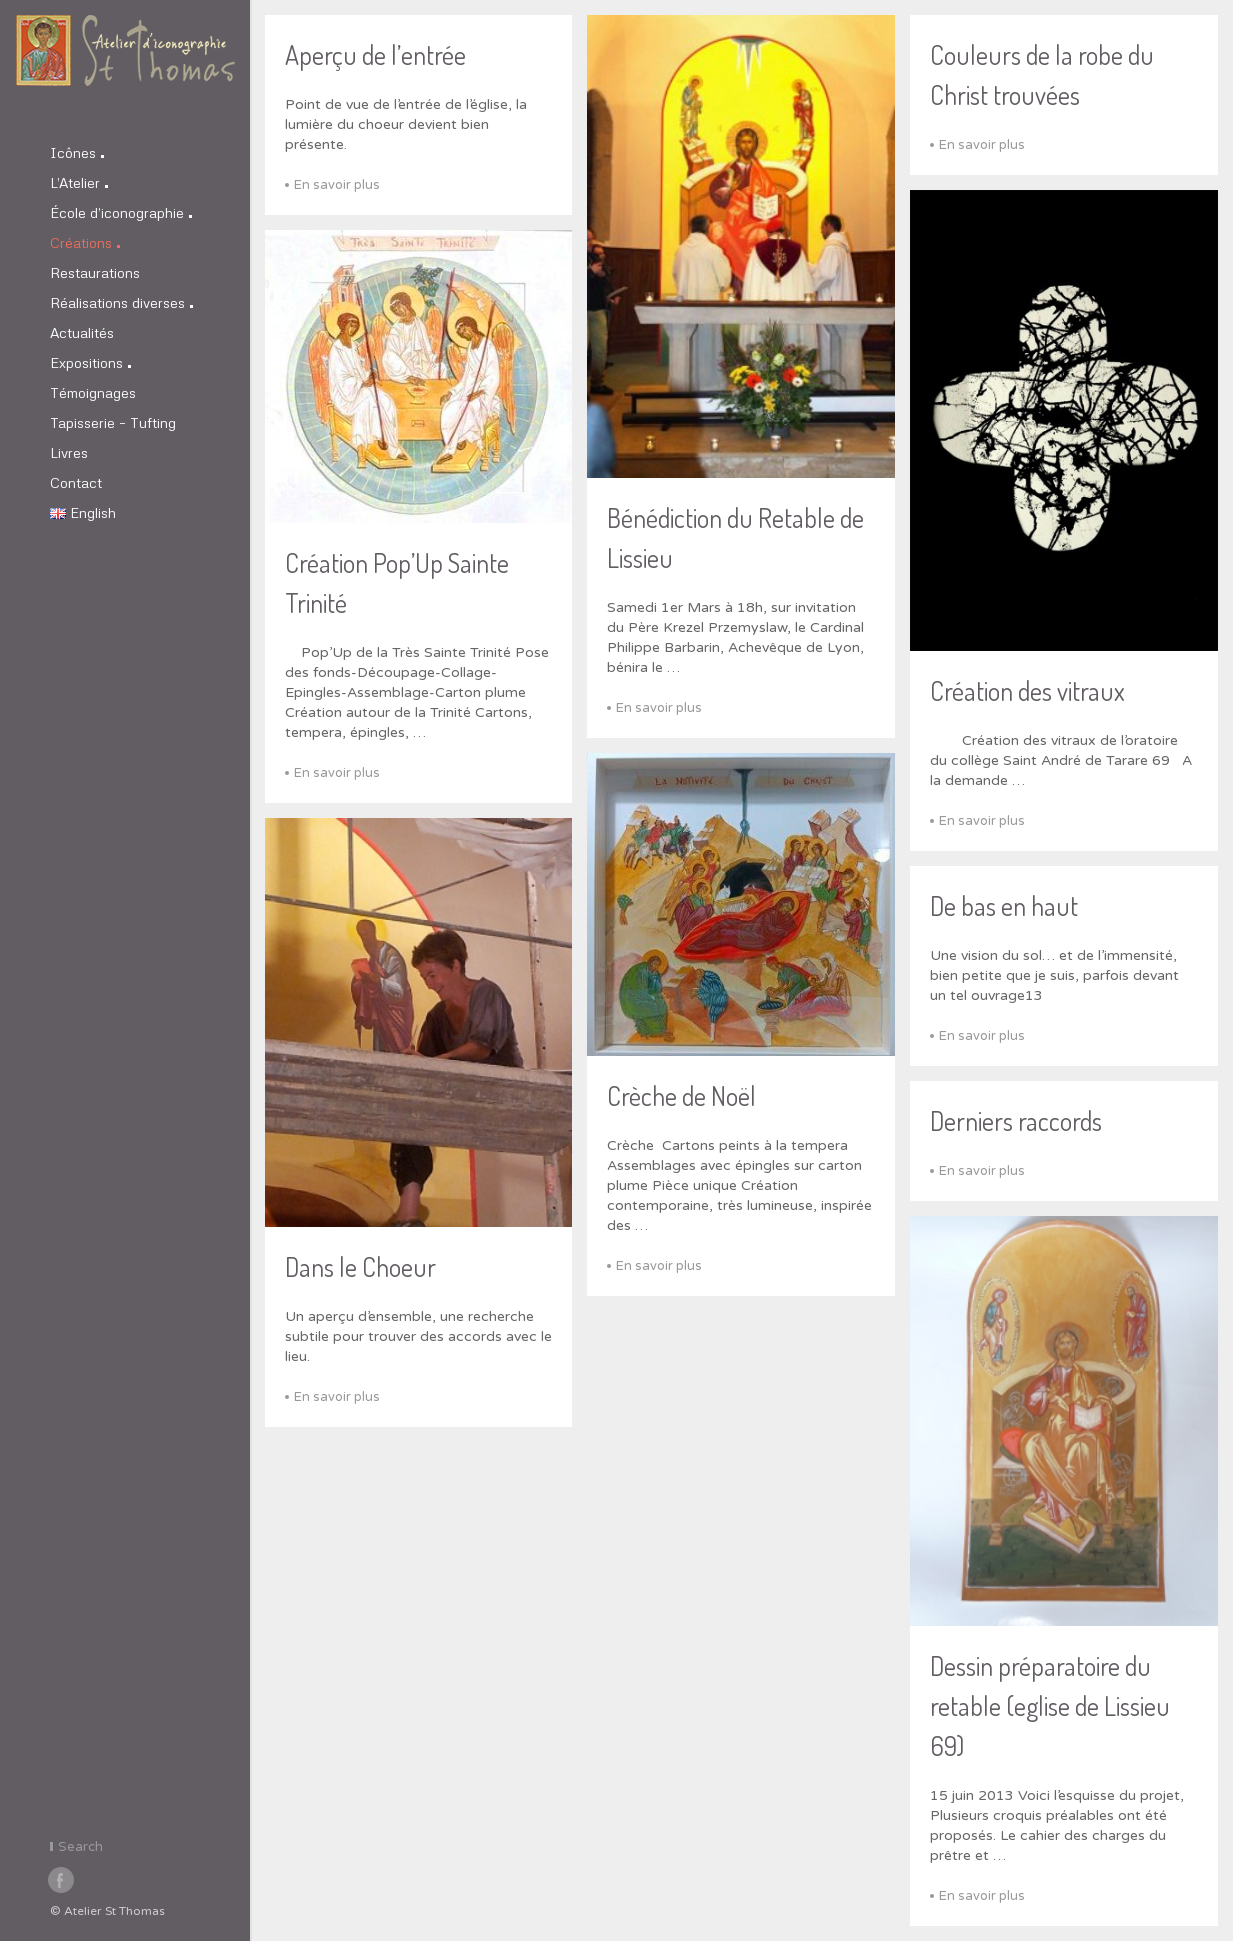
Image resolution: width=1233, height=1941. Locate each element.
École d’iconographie (121, 212)
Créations (85, 242)
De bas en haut (1004, 905)
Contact (76, 482)
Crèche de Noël (681, 1095)
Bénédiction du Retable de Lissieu (735, 537)
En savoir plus (337, 185)
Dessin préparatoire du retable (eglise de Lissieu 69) (1050, 1705)
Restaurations (95, 272)
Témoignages (93, 392)
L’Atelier (79, 182)
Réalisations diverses (121, 302)
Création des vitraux (1027, 690)
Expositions (90, 362)
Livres (69, 452)
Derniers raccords (1016, 1120)
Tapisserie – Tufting (113, 422)
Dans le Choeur (360, 1266)
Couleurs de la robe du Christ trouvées (1042, 74)
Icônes (77, 152)
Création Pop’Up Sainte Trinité (397, 582)
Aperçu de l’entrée (375, 54)
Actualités (82, 332)
